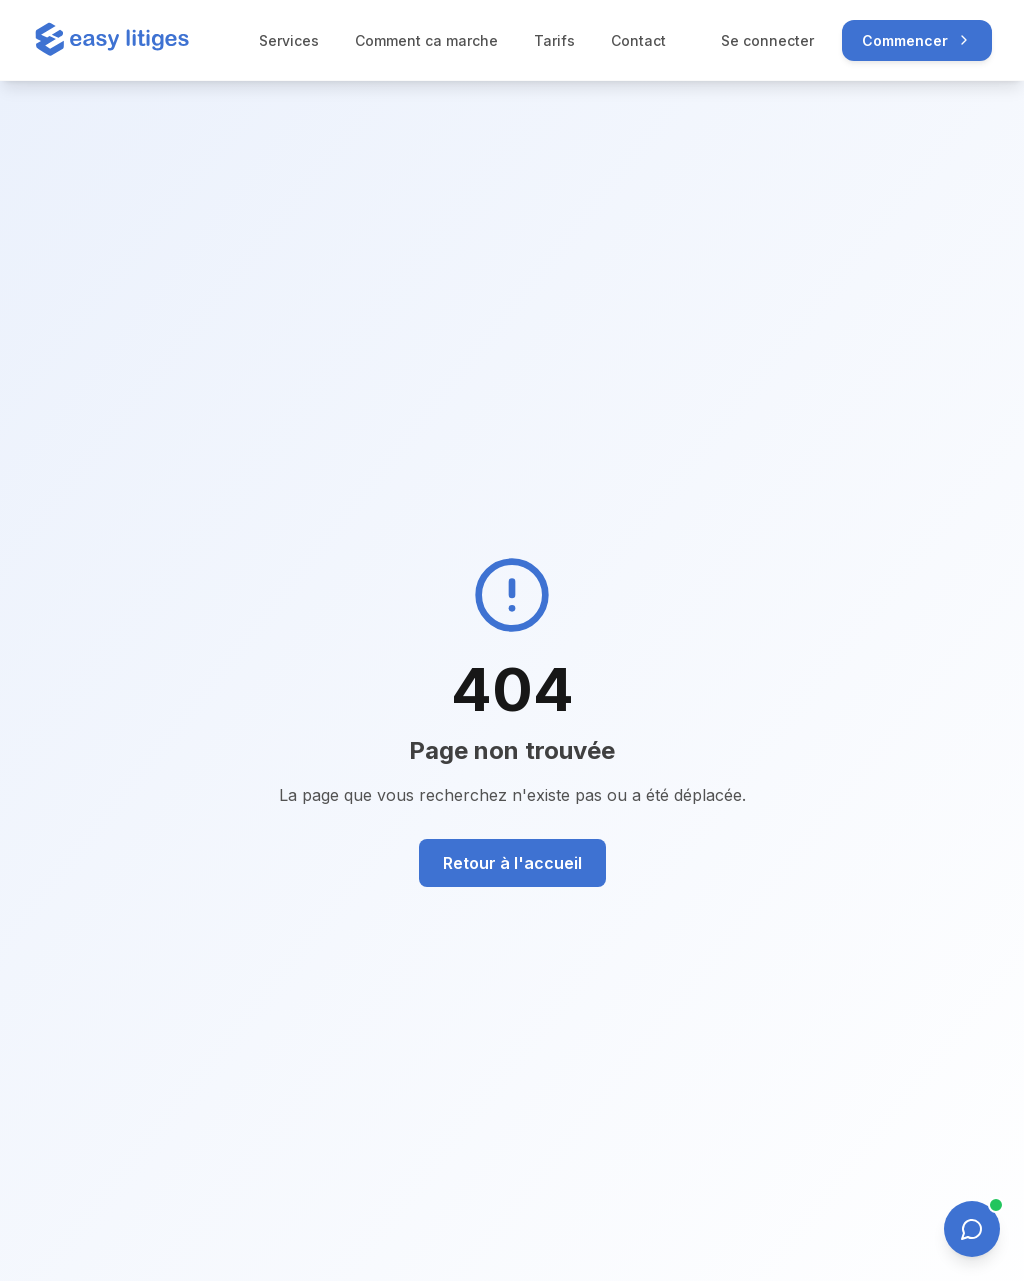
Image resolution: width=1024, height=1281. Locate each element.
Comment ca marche (426, 40)
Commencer (917, 40)
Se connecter (767, 40)
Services (289, 40)
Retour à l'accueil (512, 863)
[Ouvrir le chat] (972, 1229)
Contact (638, 40)
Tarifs (554, 40)
